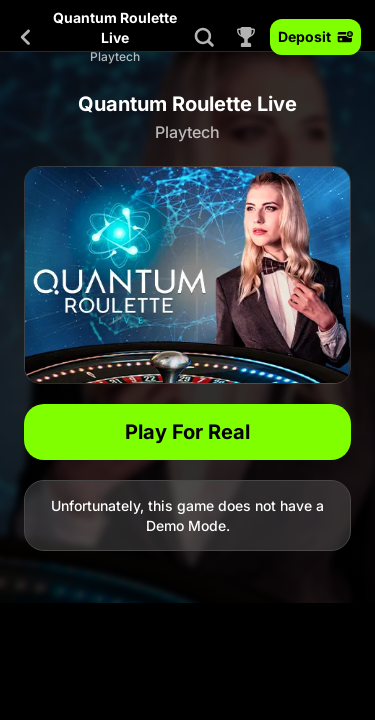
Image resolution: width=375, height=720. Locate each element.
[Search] (204, 37)
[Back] (26, 37)
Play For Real (187, 432)
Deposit (315, 36)
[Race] (246, 37)
